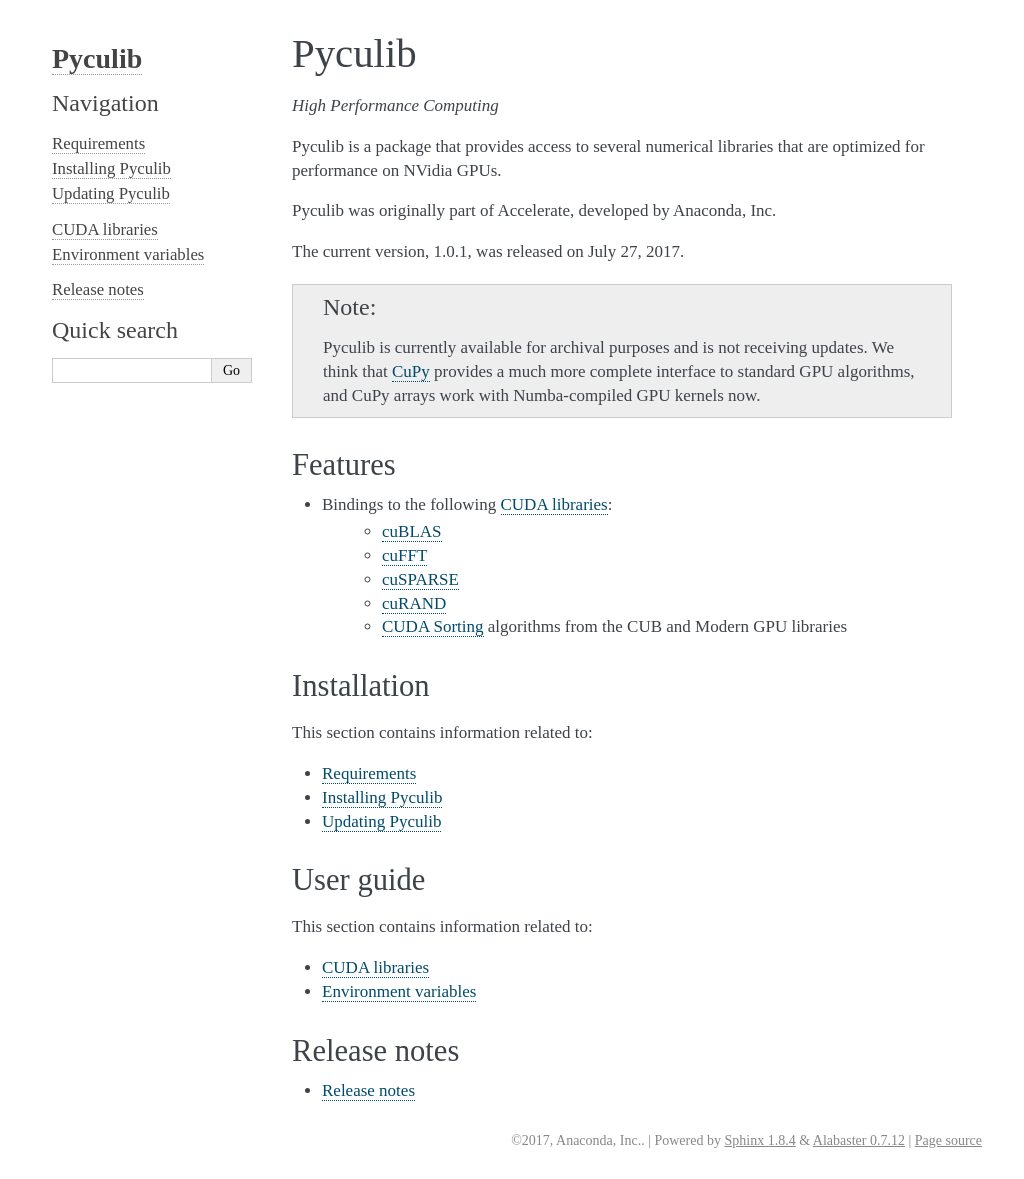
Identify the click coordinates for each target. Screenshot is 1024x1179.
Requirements (369, 773)
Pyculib (97, 58)
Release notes (368, 1090)
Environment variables (399, 991)
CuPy (411, 371)
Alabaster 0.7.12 (859, 1140)
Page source (948, 1140)
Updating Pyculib (381, 821)
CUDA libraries (375, 967)
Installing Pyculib (382, 797)
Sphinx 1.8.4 (759, 1140)
